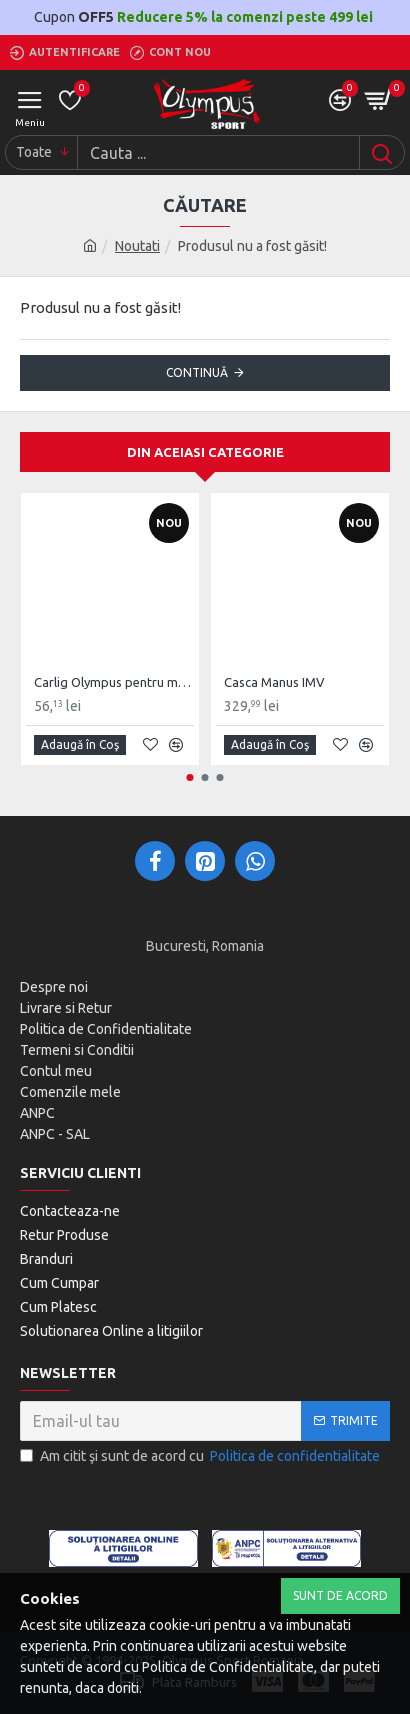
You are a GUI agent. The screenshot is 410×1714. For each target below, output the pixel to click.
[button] (190, 777)
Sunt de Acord (340, 1595)
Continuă (197, 372)
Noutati (137, 246)
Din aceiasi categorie (205, 452)
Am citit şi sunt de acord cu (201, 1456)
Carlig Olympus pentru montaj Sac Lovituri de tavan (114, 682)
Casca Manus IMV (274, 682)
